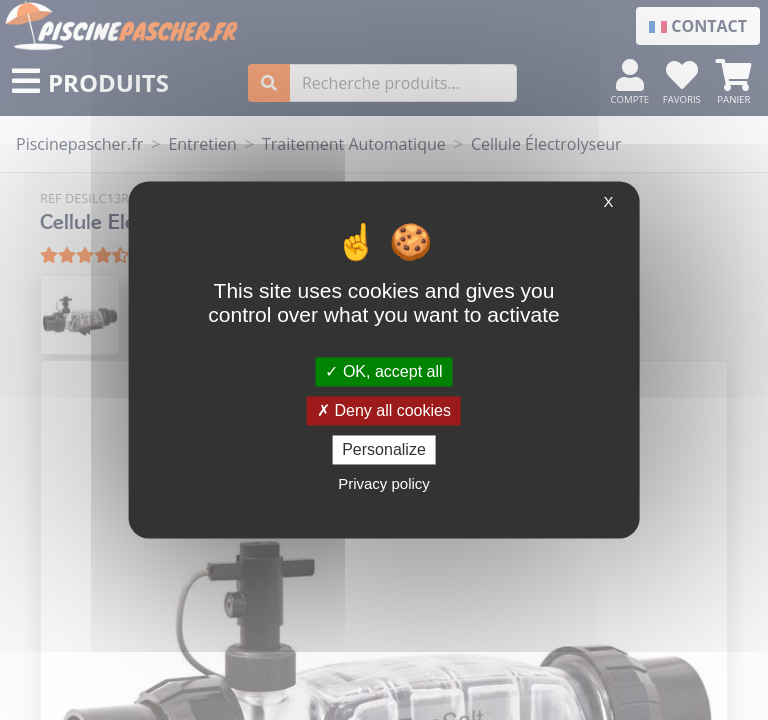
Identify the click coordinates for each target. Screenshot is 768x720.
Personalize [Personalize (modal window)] (384, 449)
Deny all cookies (384, 410)
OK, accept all (383, 371)
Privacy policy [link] (384, 484)
